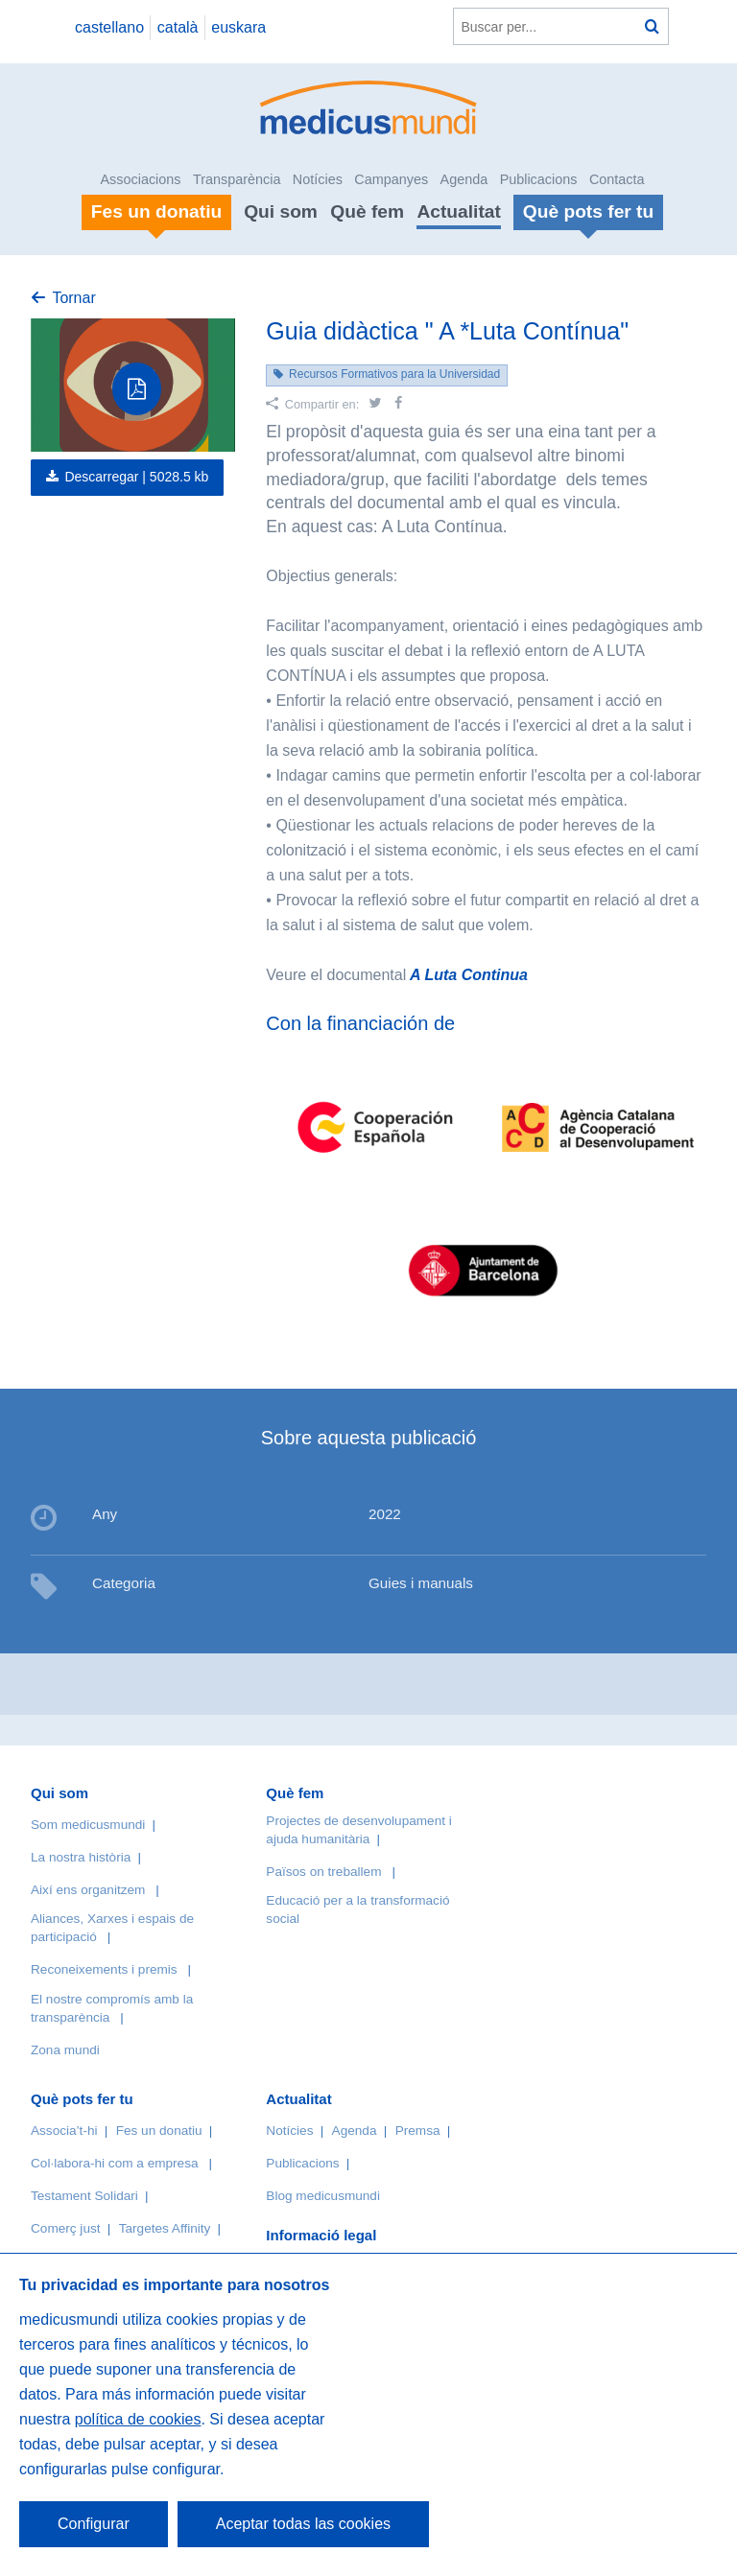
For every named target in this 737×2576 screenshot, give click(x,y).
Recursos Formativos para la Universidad (394, 374)
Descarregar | (136, 476)
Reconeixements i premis (104, 1969)
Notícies (318, 179)
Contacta (617, 179)
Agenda (464, 179)
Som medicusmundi (88, 1824)
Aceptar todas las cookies (303, 2524)
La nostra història (81, 1857)
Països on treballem (325, 1871)
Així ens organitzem (88, 1890)
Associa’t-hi (64, 2130)
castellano (109, 27)
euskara (238, 27)
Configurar (94, 2524)
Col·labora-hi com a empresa (115, 2163)
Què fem (367, 211)
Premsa (417, 2130)
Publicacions (539, 179)
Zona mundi (65, 2050)
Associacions (141, 179)
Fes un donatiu (159, 2130)
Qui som (281, 211)
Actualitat (458, 211)
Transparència (236, 179)
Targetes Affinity (165, 2228)
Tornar (73, 298)
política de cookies (138, 2419)
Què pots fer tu (82, 2099)
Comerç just (66, 2228)
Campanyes (391, 179)
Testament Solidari (84, 2196)
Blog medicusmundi (323, 2196)
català (178, 27)
